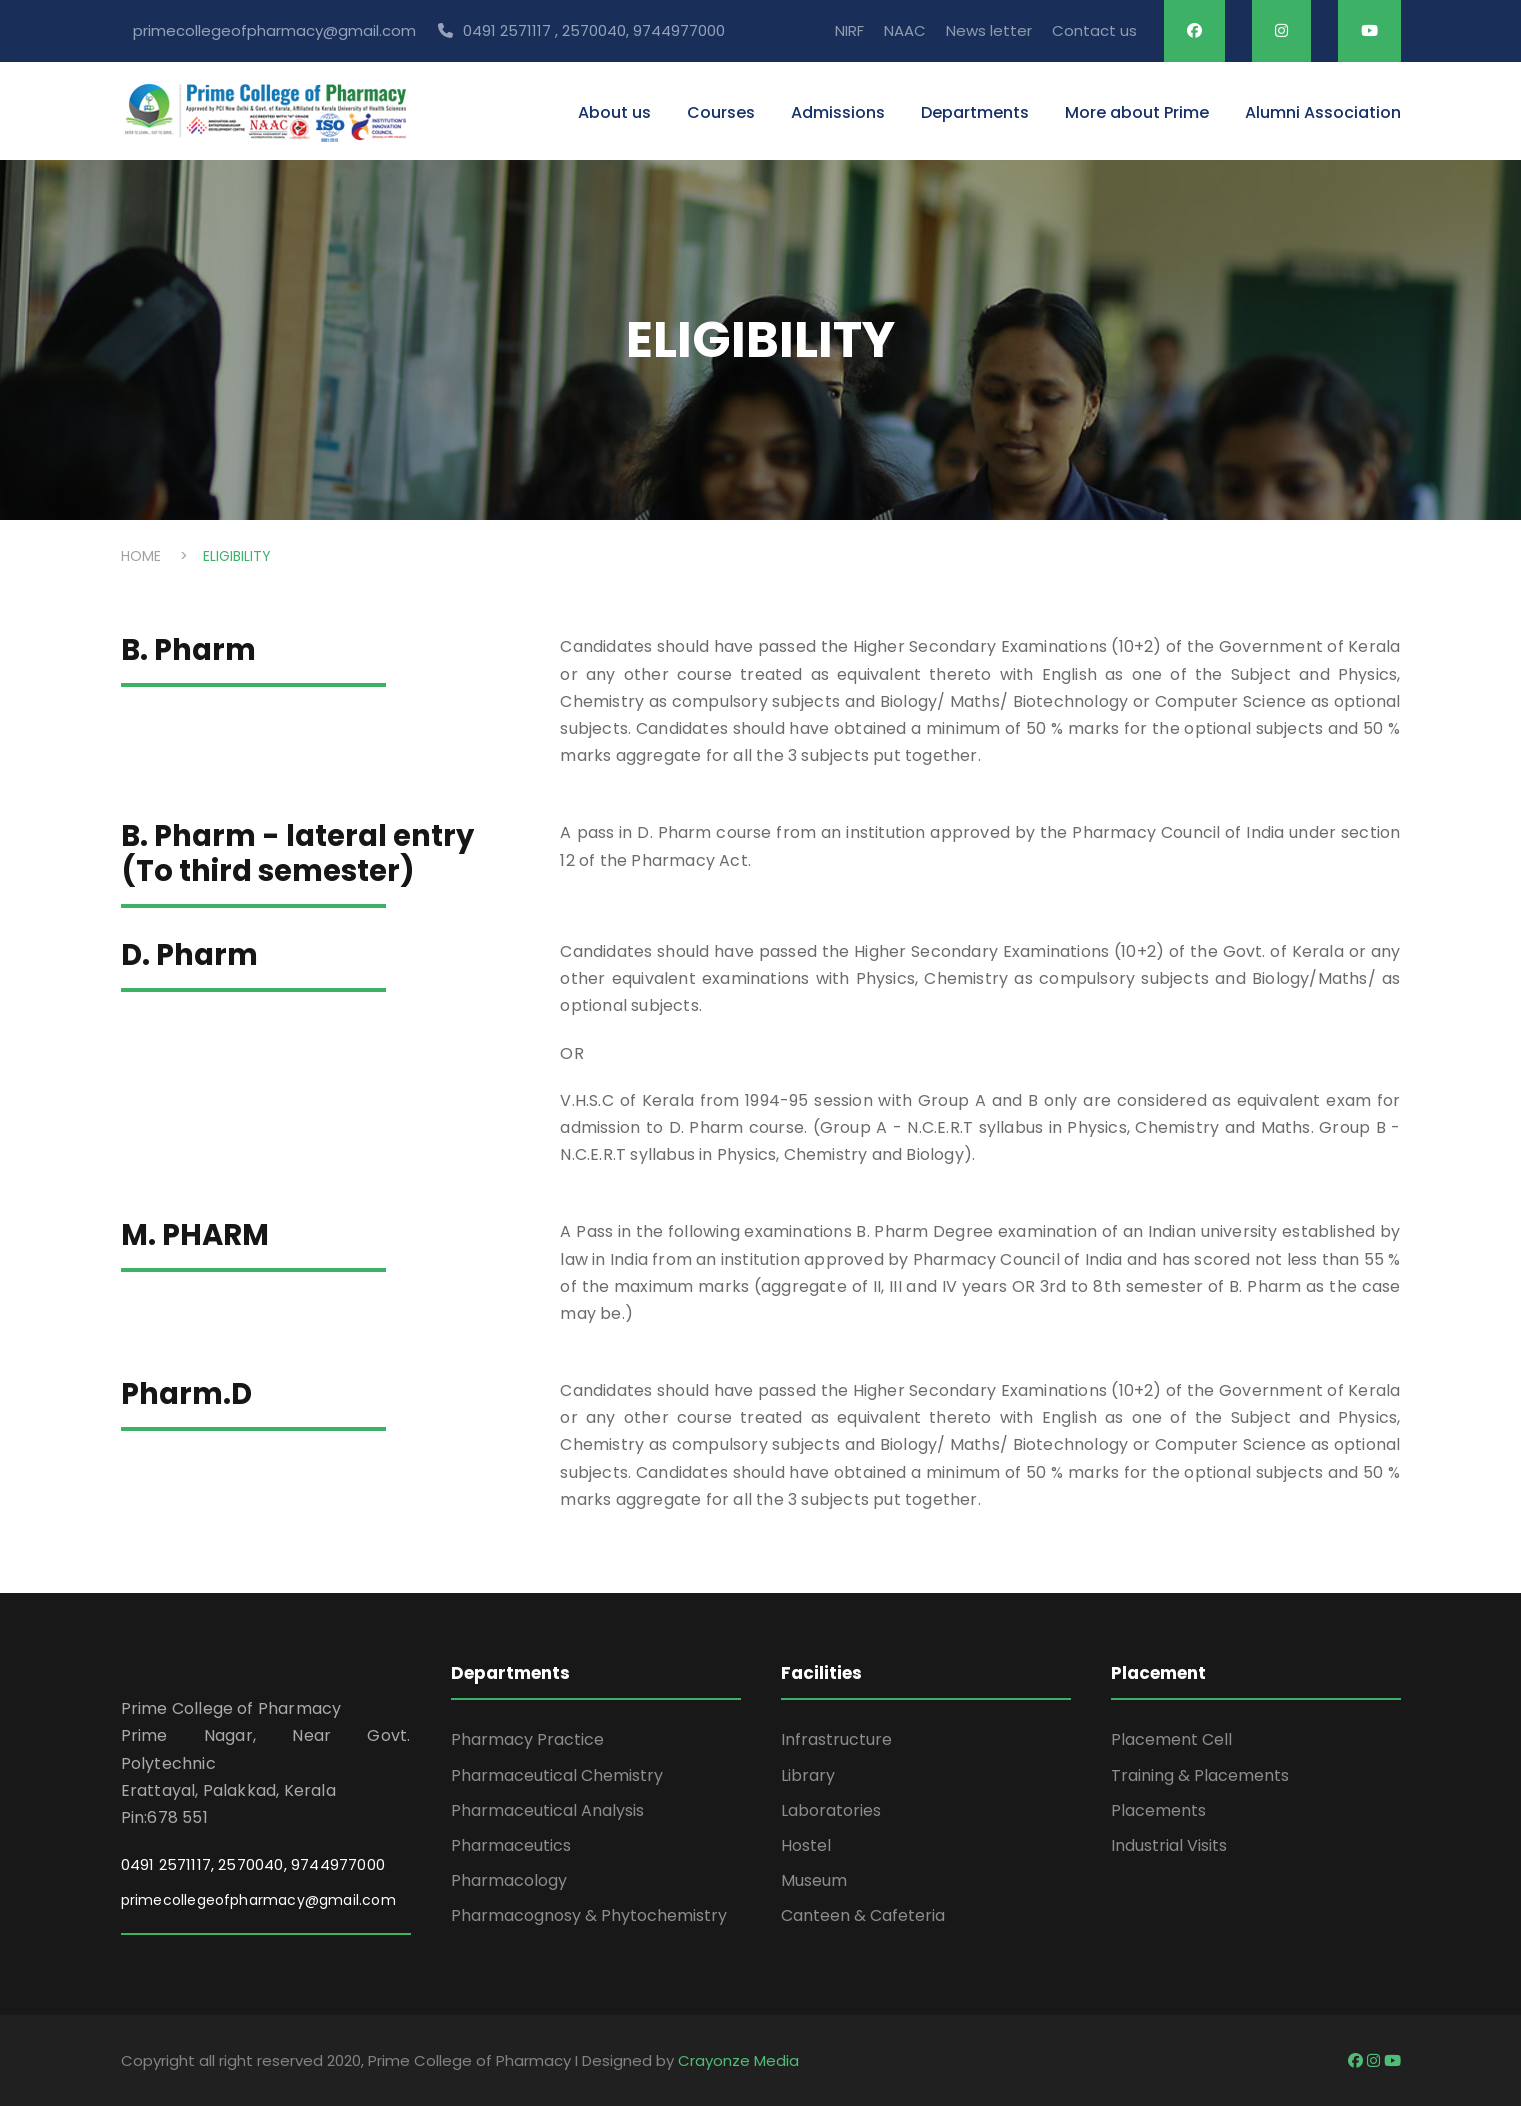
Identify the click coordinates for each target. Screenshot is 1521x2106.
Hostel (806, 1845)
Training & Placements (1200, 1775)
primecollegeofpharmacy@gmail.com (258, 1900)
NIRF (849, 30)
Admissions (838, 112)
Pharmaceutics (511, 1845)
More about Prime (1137, 112)
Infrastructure (836, 1739)
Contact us (1094, 30)
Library (808, 1775)
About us (614, 112)
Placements (1158, 1810)
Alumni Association (1323, 112)
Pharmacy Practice (527, 1739)
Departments (975, 112)
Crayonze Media (738, 2060)
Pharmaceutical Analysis (547, 1810)
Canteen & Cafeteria (863, 1915)
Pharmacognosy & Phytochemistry (589, 1915)
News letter (989, 30)
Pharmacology (509, 1880)
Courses (721, 112)
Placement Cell (1171, 1739)
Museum (814, 1880)
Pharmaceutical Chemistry (557, 1775)
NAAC (905, 30)
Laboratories (831, 1810)
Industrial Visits (1169, 1845)
